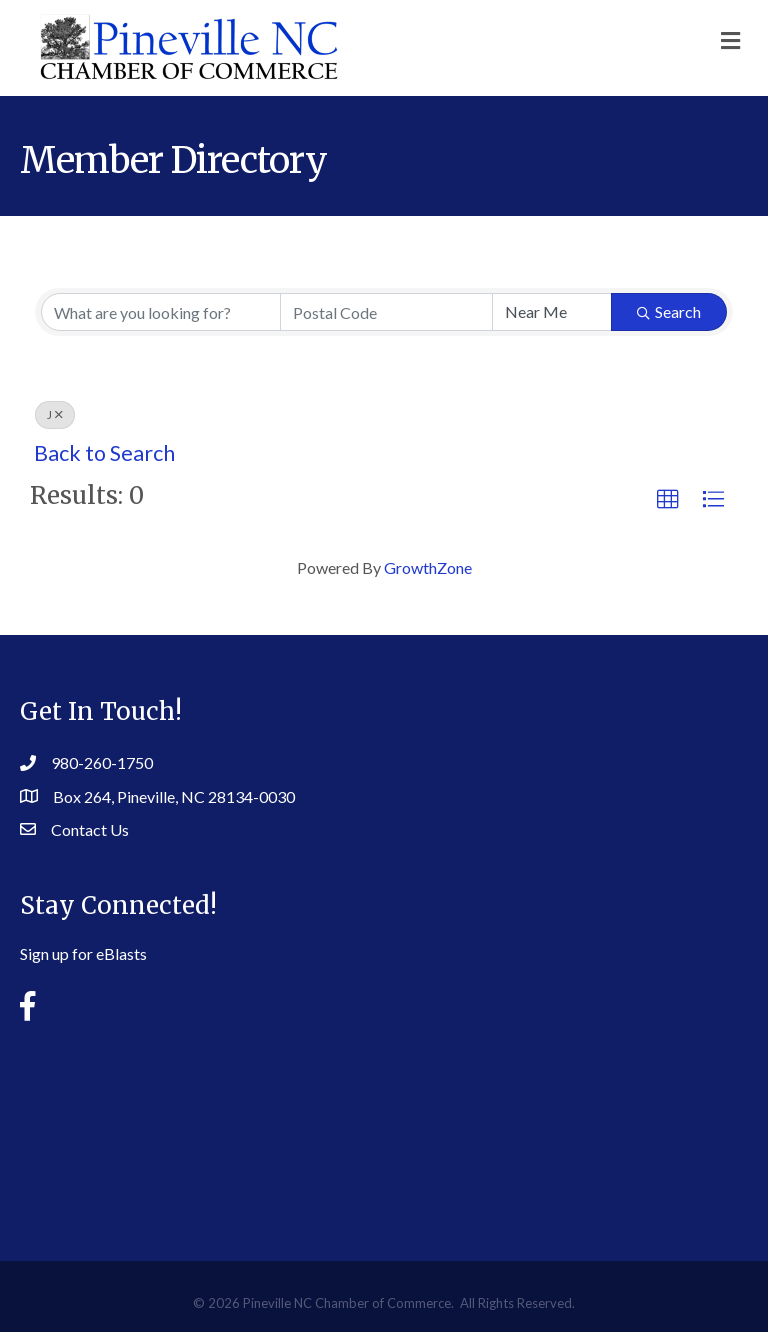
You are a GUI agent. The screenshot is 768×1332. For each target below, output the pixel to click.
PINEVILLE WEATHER (384, 1126)
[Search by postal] (386, 312)
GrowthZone (428, 567)
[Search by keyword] (161, 312)
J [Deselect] (55, 414)
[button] (668, 500)
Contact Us (90, 829)
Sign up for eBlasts (83, 953)
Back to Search (104, 453)
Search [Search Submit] (669, 311)
